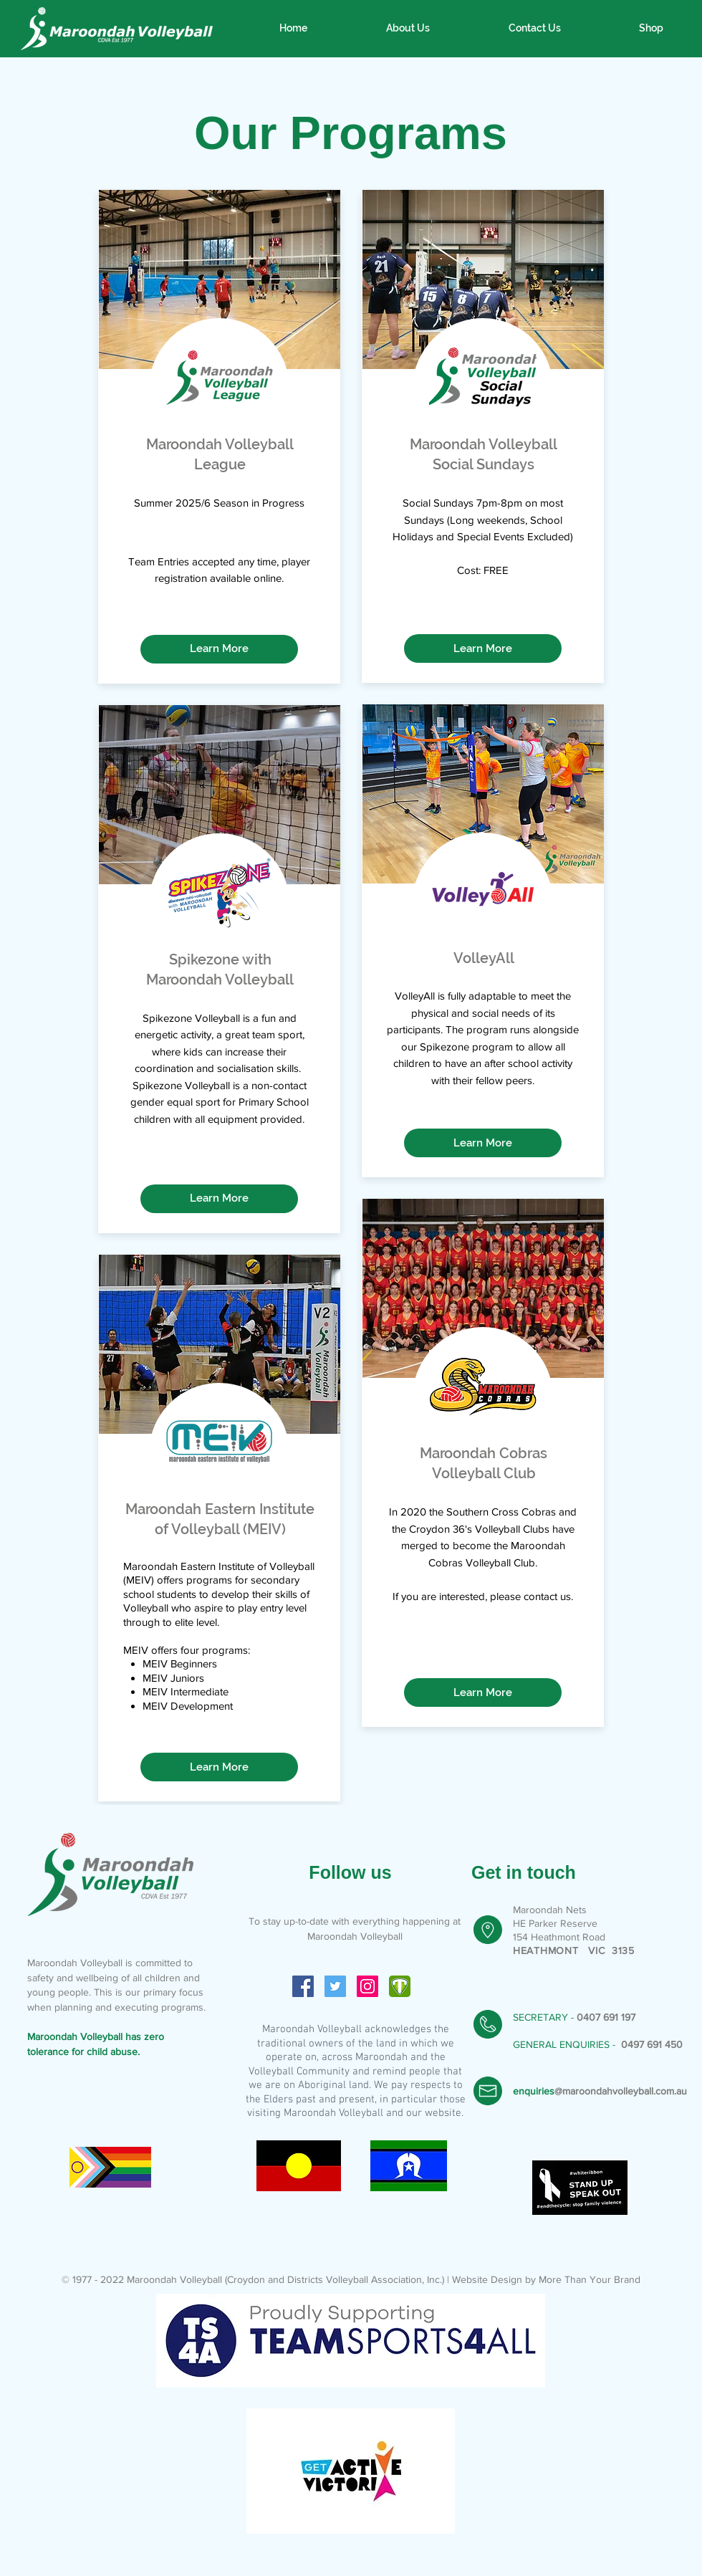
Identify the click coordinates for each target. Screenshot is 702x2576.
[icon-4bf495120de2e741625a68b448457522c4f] (399, 1986)
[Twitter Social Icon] (335, 1986)
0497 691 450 (652, 2044)
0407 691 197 (606, 2017)
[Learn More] (219, 649)
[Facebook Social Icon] (303, 1986)
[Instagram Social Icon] (367, 1986)
